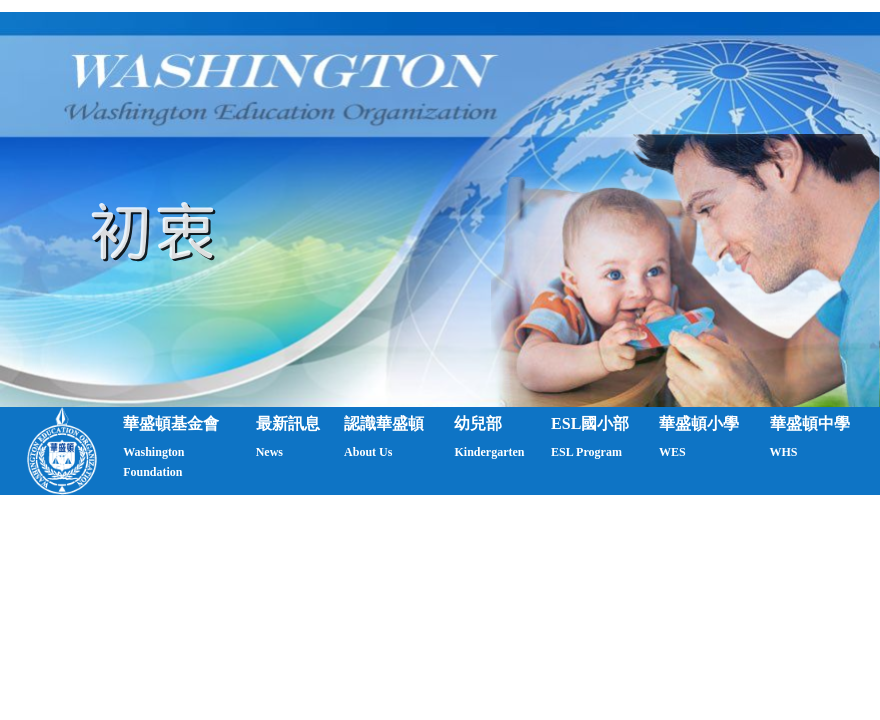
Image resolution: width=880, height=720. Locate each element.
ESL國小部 (590, 423)
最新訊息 (288, 423)
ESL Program (586, 452)
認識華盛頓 (384, 423)
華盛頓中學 (810, 423)
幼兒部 (478, 423)
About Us (368, 452)
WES (672, 452)
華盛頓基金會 (171, 423)
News (269, 452)
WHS (784, 452)
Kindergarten (489, 452)
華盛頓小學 (699, 423)
